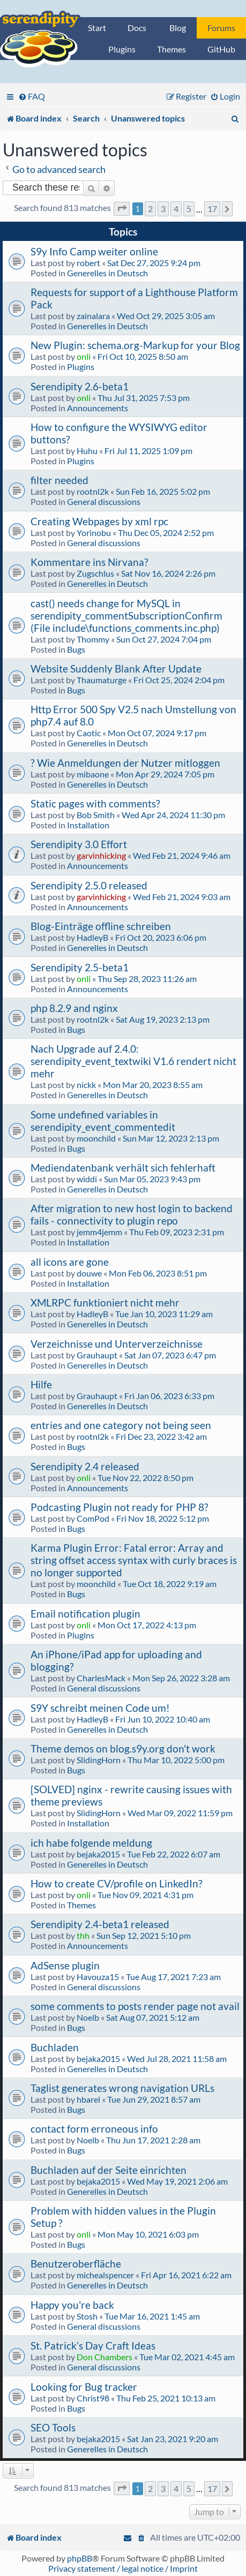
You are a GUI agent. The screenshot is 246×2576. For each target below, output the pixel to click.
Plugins (122, 49)
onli (84, 356)
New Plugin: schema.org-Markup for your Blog (135, 345)
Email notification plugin (85, 1613)
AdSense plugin (65, 1965)
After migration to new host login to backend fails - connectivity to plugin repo (132, 1214)
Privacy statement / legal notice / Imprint (123, 2568)
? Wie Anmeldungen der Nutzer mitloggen (125, 763)
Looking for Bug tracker (84, 2387)
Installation (88, 825)
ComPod (93, 1518)
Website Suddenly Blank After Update (116, 668)
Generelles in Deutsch (107, 273)
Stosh (87, 2316)
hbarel (88, 2099)
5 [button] (189, 208)
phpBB (79, 2558)
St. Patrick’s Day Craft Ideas (93, 2345)
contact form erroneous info (94, 2128)
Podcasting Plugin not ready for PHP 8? (119, 1507)
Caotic (89, 733)
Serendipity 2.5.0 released (89, 885)
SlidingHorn (99, 1760)
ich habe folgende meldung (91, 1843)
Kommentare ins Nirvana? (89, 562)
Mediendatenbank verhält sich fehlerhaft (123, 1167)
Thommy (93, 639)
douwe (89, 1273)
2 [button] (150, 208)
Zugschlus (95, 573)
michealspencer (105, 2275)
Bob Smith (96, 815)
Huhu (87, 450)
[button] (122, 208)
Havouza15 (98, 1976)
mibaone (93, 774)
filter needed (59, 480)
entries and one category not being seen (121, 1425)
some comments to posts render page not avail (135, 2006)
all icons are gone (70, 1262)
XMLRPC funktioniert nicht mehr (105, 1302)
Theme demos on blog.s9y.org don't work (123, 1748)
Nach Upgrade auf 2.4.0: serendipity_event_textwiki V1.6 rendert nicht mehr (133, 1061)
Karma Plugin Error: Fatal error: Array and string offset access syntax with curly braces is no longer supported (134, 1560)
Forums (221, 27)
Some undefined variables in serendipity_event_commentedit (103, 1120)
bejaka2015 (98, 1854)
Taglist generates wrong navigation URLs (122, 2088)
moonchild (96, 1138)
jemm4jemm (99, 1232)
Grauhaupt (97, 1355)
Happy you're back (72, 2305)
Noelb (88, 2017)
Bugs (76, 649)
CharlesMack (101, 1678)
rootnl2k (93, 491)
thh (83, 1935)
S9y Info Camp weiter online (94, 251)
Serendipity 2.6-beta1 (80, 386)
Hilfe (41, 1384)
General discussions (103, 501)
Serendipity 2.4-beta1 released (100, 1924)
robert (88, 263)
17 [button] (212, 208)
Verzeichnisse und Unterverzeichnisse (117, 1344)
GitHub (221, 49)
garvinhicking (101, 855)
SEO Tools (53, 2427)
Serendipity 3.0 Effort (79, 844)
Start (97, 27)
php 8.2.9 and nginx (74, 1008)
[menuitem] (31, 96)
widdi (87, 1179)
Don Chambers (104, 2357)
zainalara (93, 316)
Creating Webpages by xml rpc (99, 521)
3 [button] (163, 208)
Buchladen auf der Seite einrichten (109, 2170)
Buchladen (55, 2047)
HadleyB (92, 937)
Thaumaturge (101, 680)
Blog (177, 27)
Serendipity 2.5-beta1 (80, 967)
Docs (137, 27)
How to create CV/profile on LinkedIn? (117, 1883)
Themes (171, 49)
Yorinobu (94, 532)
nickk (86, 1084)
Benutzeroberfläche (76, 2263)
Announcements (97, 408)
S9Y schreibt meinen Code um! (100, 1708)
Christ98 (93, 2398)
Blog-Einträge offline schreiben (101, 926)
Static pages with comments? (95, 803)
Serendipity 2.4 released (85, 1466)
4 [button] (176, 208)
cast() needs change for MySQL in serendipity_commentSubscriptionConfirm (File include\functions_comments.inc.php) (126, 615)
